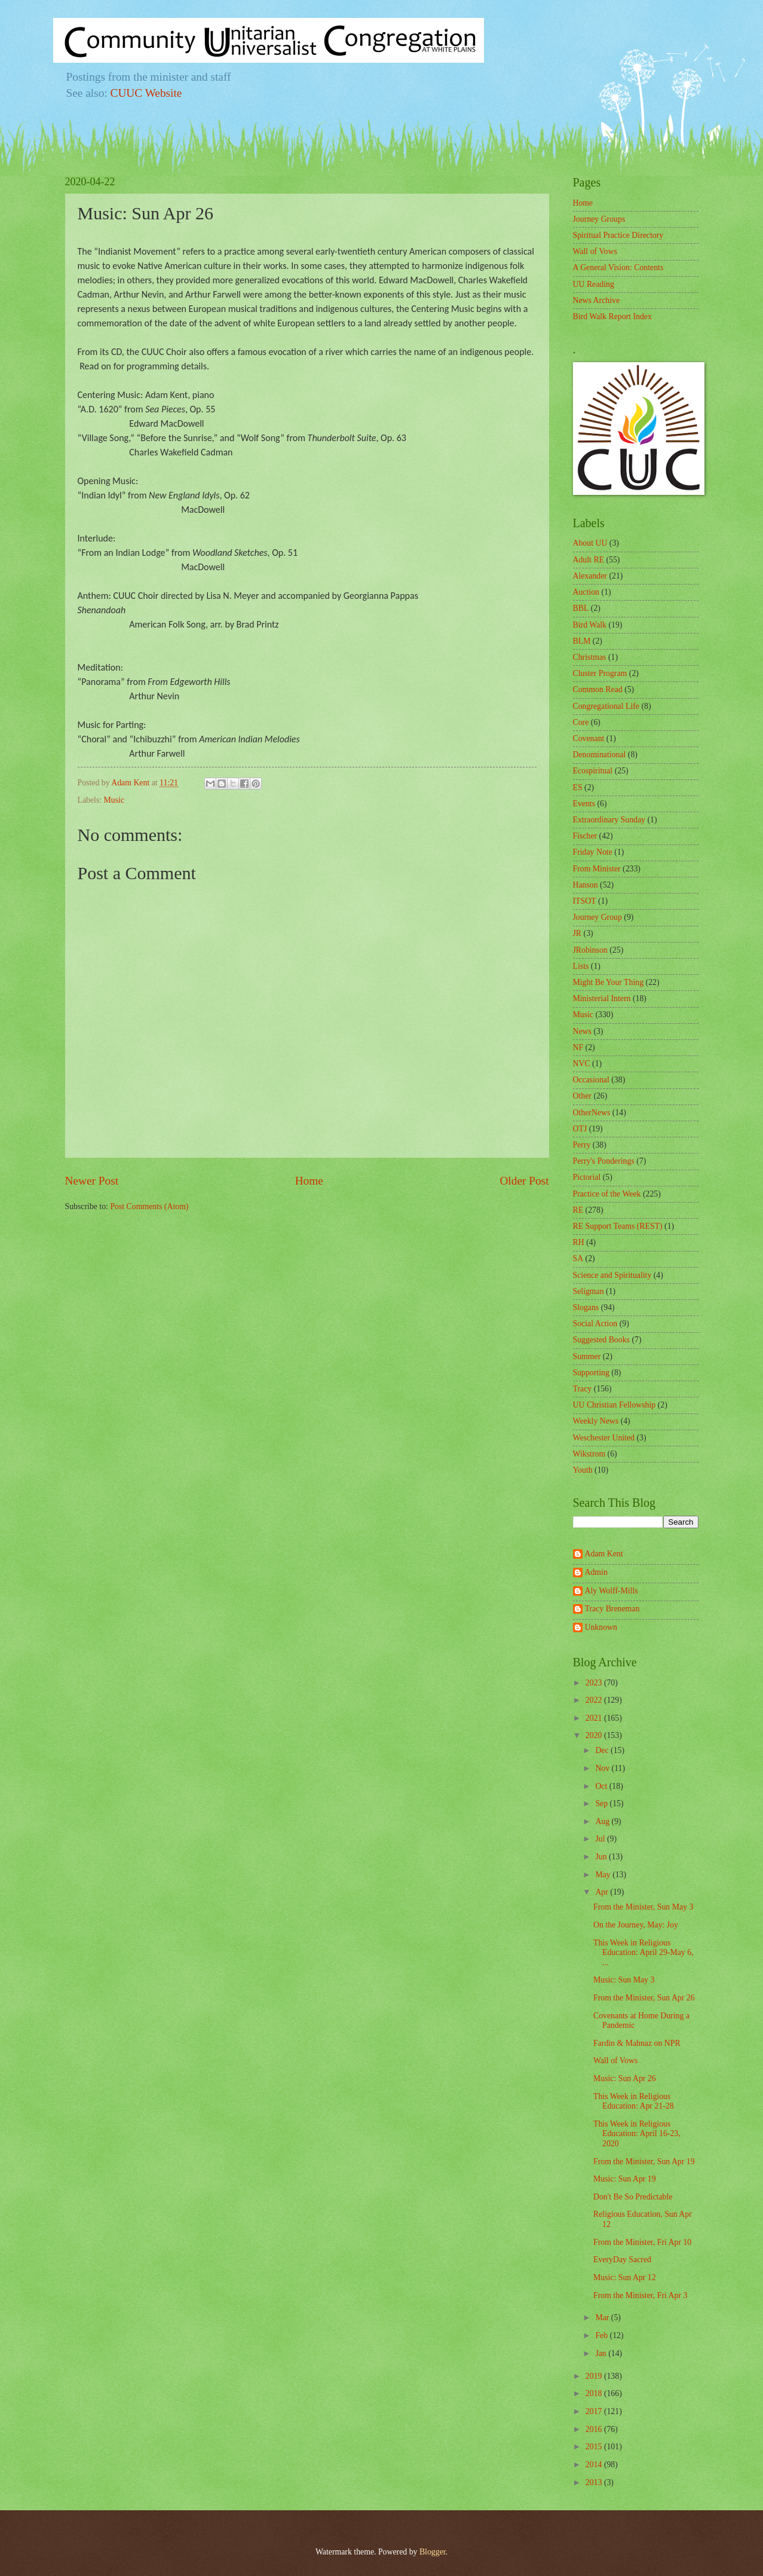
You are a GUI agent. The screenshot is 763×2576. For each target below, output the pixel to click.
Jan (601, 2353)
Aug (603, 1821)
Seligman (588, 1291)
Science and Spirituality (612, 1275)
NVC (581, 1063)
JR (577, 933)
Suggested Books (601, 1339)
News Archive (596, 300)
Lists (581, 966)
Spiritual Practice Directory (618, 235)
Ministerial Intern (602, 998)
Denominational (599, 754)
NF (578, 1047)
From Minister (597, 868)
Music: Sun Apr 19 (624, 2178)
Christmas (589, 657)
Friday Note (592, 852)
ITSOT (584, 901)
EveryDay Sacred (622, 2259)
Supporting (591, 1372)
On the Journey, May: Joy (635, 1924)
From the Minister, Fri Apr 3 (640, 2295)
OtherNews (592, 1112)
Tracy (582, 1388)
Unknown (601, 1627)
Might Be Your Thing (608, 982)
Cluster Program (600, 673)
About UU (590, 543)
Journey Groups (599, 219)
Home (309, 1180)
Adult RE (589, 559)
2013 (595, 2482)
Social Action (595, 1323)
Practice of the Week (607, 1193)
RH (578, 1242)
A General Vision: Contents (618, 267)
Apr (602, 1891)
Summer (587, 1356)
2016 (595, 2429)
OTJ (580, 1128)
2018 (595, 2393)
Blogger (432, 2551)
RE (578, 1210)
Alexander (590, 575)
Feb (602, 2335)
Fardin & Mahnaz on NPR (637, 2043)
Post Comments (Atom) (149, 1206)
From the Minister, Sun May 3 (643, 1906)
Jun (602, 1856)
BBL (581, 608)
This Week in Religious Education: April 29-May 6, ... (643, 1952)
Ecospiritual (593, 770)
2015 (595, 2446)
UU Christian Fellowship (614, 1404)
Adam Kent (604, 1553)
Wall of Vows (595, 251)
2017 (595, 2411)
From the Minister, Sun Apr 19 (644, 2161)
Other (582, 1095)
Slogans (586, 1307)
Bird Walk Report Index (612, 316)
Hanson (585, 884)
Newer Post (92, 1180)
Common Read (598, 689)
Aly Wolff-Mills (611, 1590)
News (582, 1031)
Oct (602, 1786)
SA (578, 1258)
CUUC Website (146, 93)
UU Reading (593, 284)
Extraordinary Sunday (609, 819)
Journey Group (597, 917)
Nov (603, 1768)
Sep (602, 1803)
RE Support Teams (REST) (618, 1226)
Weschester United (604, 1437)
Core (581, 722)
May (603, 1874)
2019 (595, 2376)
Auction (586, 592)
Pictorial (587, 1177)
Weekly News (596, 1421)
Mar (603, 2317)
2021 (595, 1718)
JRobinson (590, 950)
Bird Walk (590, 624)
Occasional (591, 1079)
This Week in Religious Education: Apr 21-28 (633, 2101)
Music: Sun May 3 (623, 1979)
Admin (596, 1572)
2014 (595, 2464)
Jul (601, 1838)
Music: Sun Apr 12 (624, 2277)
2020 (595, 1735)
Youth (583, 1470)
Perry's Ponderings (604, 1161)
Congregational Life (606, 706)
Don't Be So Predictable (632, 2196)
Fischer (585, 835)
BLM (582, 641)
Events (584, 803)
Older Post (524, 1180)
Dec (603, 1750)
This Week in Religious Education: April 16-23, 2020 (637, 2133)
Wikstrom (589, 1453)
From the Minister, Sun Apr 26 (644, 1997)
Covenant (589, 738)
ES (578, 787)
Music (114, 800)
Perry (582, 1144)
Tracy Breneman (612, 1608)
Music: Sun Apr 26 (624, 2078)
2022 (595, 1700)
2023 (595, 1682)
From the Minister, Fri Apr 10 (642, 2242)
